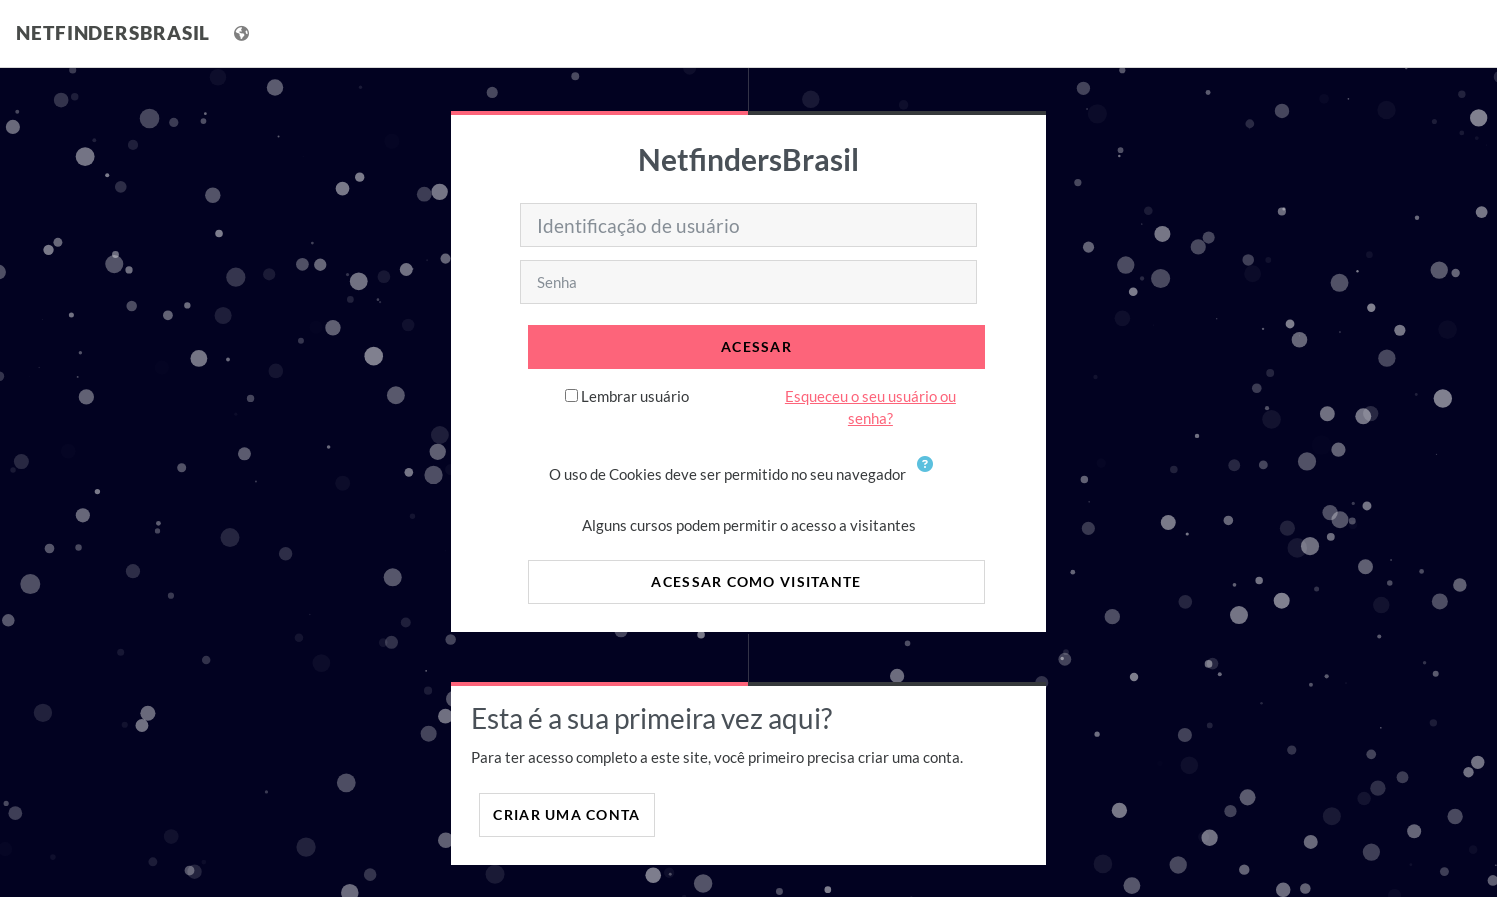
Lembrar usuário (635, 396)
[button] (929, 476)
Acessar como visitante (756, 581)
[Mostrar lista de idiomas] (243, 33)
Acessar (756, 346)
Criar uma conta (566, 814)
